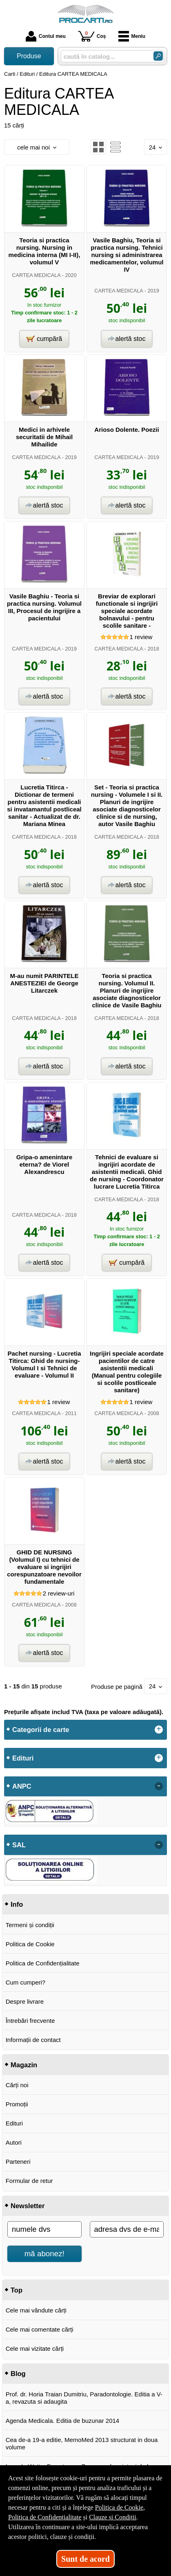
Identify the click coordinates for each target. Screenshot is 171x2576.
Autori (14, 2142)
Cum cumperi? (26, 1982)
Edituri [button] (22, 1758)
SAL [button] (19, 1844)
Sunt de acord (85, 2558)
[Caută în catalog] (158, 56)
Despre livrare (25, 2001)
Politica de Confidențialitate (43, 1963)
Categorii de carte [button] (40, 1729)
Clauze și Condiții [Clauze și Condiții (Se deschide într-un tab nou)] (112, 2517)
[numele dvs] (44, 2229)
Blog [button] (18, 2373)
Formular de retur (29, 2180)
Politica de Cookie (30, 1944)
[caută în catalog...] (104, 56)
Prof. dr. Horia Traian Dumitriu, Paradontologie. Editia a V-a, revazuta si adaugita (84, 2398)
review (141, 636)
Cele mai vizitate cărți (35, 2348)
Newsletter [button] (27, 2205)
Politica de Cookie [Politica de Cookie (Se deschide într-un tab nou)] (119, 2507)
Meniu (132, 36)
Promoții (17, 2104)
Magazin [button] (24, 2064)
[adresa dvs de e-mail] (127, 2229)
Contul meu (46, 36)
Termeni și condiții (30, 1924)
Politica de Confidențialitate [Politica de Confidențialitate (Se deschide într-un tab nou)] (45, 2517)
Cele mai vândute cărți (36, 2310)
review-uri (59, 1593)
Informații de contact (33, 2039)
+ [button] (158, 1729)
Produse (29, 56)
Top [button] (16, 2290)
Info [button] (17, 1904)
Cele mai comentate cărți (39, 2329)
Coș (92, 36)
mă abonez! (44, 2253)
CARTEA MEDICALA (36, 275)
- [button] (158, 1786)
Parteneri (18, 2161)
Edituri (14, 2123)
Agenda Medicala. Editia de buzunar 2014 (63, 2420)
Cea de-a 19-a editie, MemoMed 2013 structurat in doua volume (82, 2443)
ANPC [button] (21, 1786)
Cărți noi (17, 2084)
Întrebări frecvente (30, 2020)
